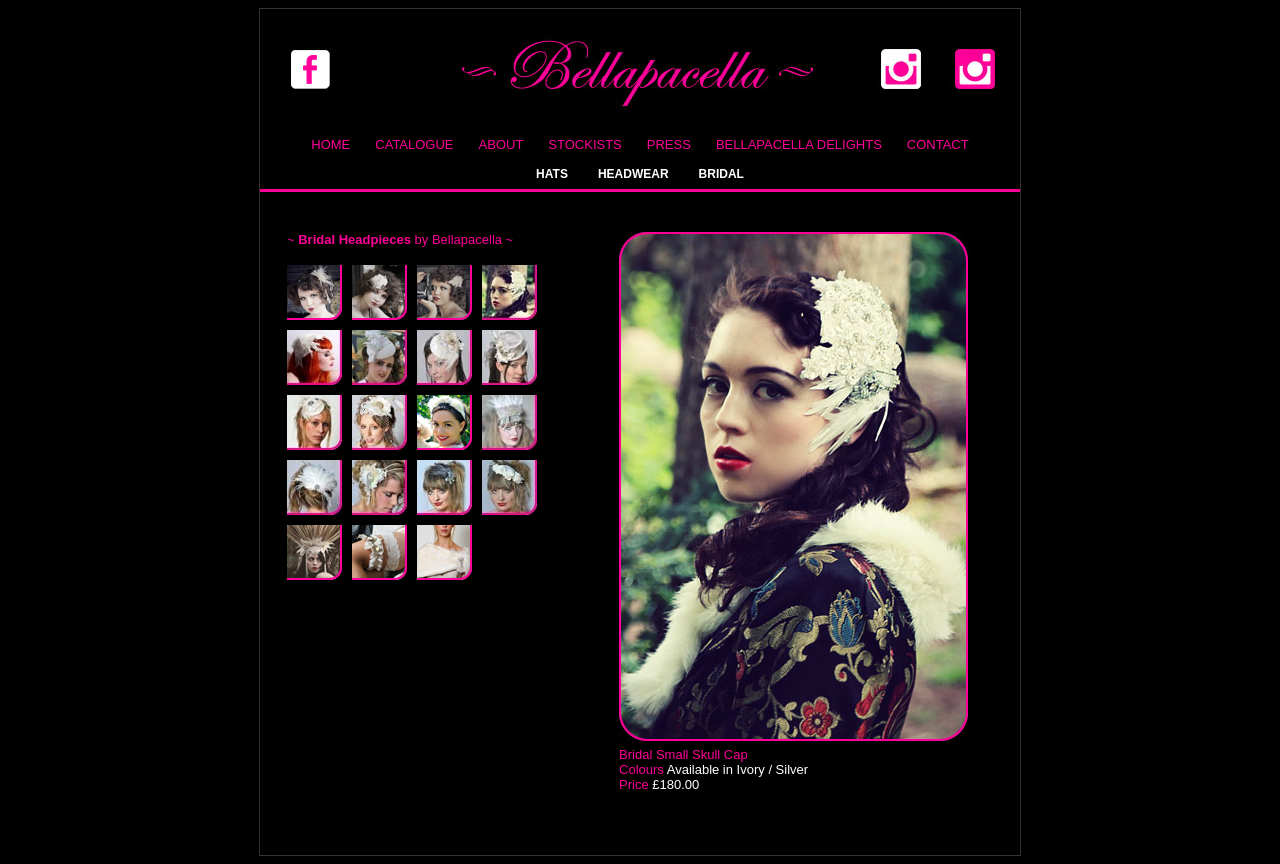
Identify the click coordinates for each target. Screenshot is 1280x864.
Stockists (584, 144)
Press (669, 144)
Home (330, 144)
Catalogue (414, 144)
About (501, 144)
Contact (938, 144)
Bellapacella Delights (799, 144)
